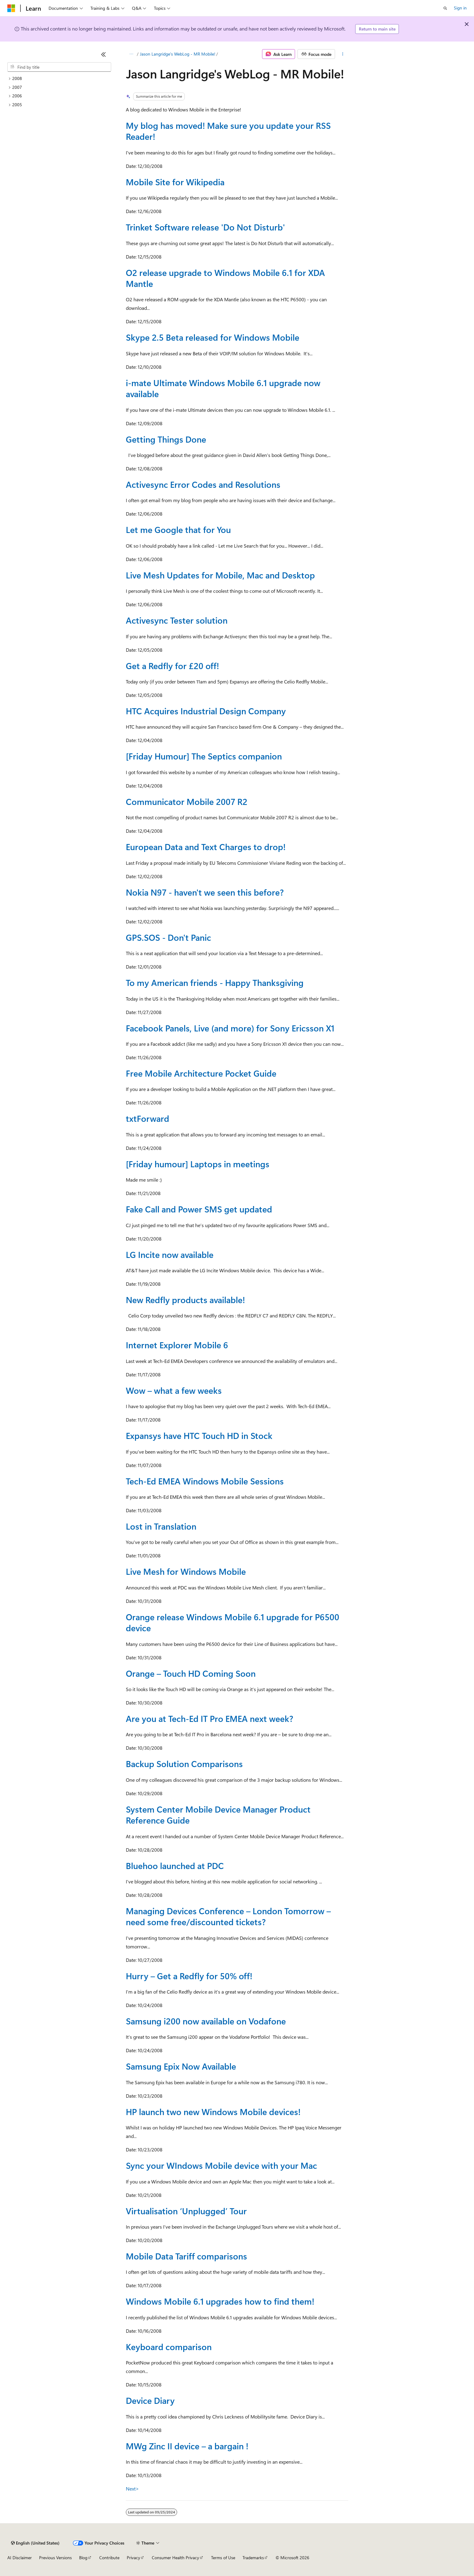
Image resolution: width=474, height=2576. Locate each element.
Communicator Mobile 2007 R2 (186, 801)
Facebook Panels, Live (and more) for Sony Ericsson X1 (230, 1028)
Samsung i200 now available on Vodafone (206, 2021)
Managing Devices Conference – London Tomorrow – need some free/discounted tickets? (228, 1916)
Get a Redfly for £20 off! (172, 665)
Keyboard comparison (169, 2346)
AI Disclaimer (19, 2557)
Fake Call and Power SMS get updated (199, 1209)
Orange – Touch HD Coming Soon (191, 1673)
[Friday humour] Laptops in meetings (197, 1163)
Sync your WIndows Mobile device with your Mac (221, 2165)
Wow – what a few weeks (174, 1390)
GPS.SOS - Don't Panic (168, 937)
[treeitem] (59, 78)
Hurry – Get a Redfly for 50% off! (189, 1975)
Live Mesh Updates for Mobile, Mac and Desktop (220, 575)
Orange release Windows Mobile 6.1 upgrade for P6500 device (232, 1622)
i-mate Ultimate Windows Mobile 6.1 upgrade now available (223, 388)
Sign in (460, 8)
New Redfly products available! (185, 1299)
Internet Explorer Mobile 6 (177, 1344)
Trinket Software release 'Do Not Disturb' (205, 227)
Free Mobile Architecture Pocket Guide (201, 1073)
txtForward (147, 1118)
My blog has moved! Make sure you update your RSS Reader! (228, 131)
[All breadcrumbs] (131, 54)
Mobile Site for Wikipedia (175, 181)
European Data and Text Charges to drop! (206, 846)
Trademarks (253, 2557)
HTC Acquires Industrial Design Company (206, 710)
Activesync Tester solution (177, 620)
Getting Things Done (166, 439)
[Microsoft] (11, 8)
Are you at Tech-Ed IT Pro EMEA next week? (209, 1718)
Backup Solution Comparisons (184, 1763)
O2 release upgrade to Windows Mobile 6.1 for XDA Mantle (225, 278)
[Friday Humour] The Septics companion (204, 756)
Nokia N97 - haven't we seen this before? (205, 892)
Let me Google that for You (178, 529)
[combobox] (59, 67)
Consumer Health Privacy (175, 2557)
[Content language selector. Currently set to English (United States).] (35, 2543)
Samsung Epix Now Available (181, 2066)
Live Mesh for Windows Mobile (186, 1571)
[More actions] (342, 54)
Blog (83, 2557)
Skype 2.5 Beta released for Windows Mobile (212, 337)
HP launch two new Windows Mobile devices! (213, 2111)
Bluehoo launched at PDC (175, 1865)
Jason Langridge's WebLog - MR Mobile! (177, 54)
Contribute (109, 2557)
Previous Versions (55, 2557)
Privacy (133, 2557)
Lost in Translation (161, 1526)
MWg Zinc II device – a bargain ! (187, 2445)
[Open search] (445, 8)
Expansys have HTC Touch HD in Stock (199, 1435)
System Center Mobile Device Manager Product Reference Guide (218, 1814)
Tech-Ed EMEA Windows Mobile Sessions (205, 1481)
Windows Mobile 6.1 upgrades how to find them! (220, 2301)
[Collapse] (103, 54)
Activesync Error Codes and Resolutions (203, 484)
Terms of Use (223, 2557)
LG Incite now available (169, 1254)
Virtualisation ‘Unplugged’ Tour (186, 2210)
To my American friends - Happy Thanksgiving (215, 982)
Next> (132, 2488)
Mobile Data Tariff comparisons (186, 2256)
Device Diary (150, 2400)
